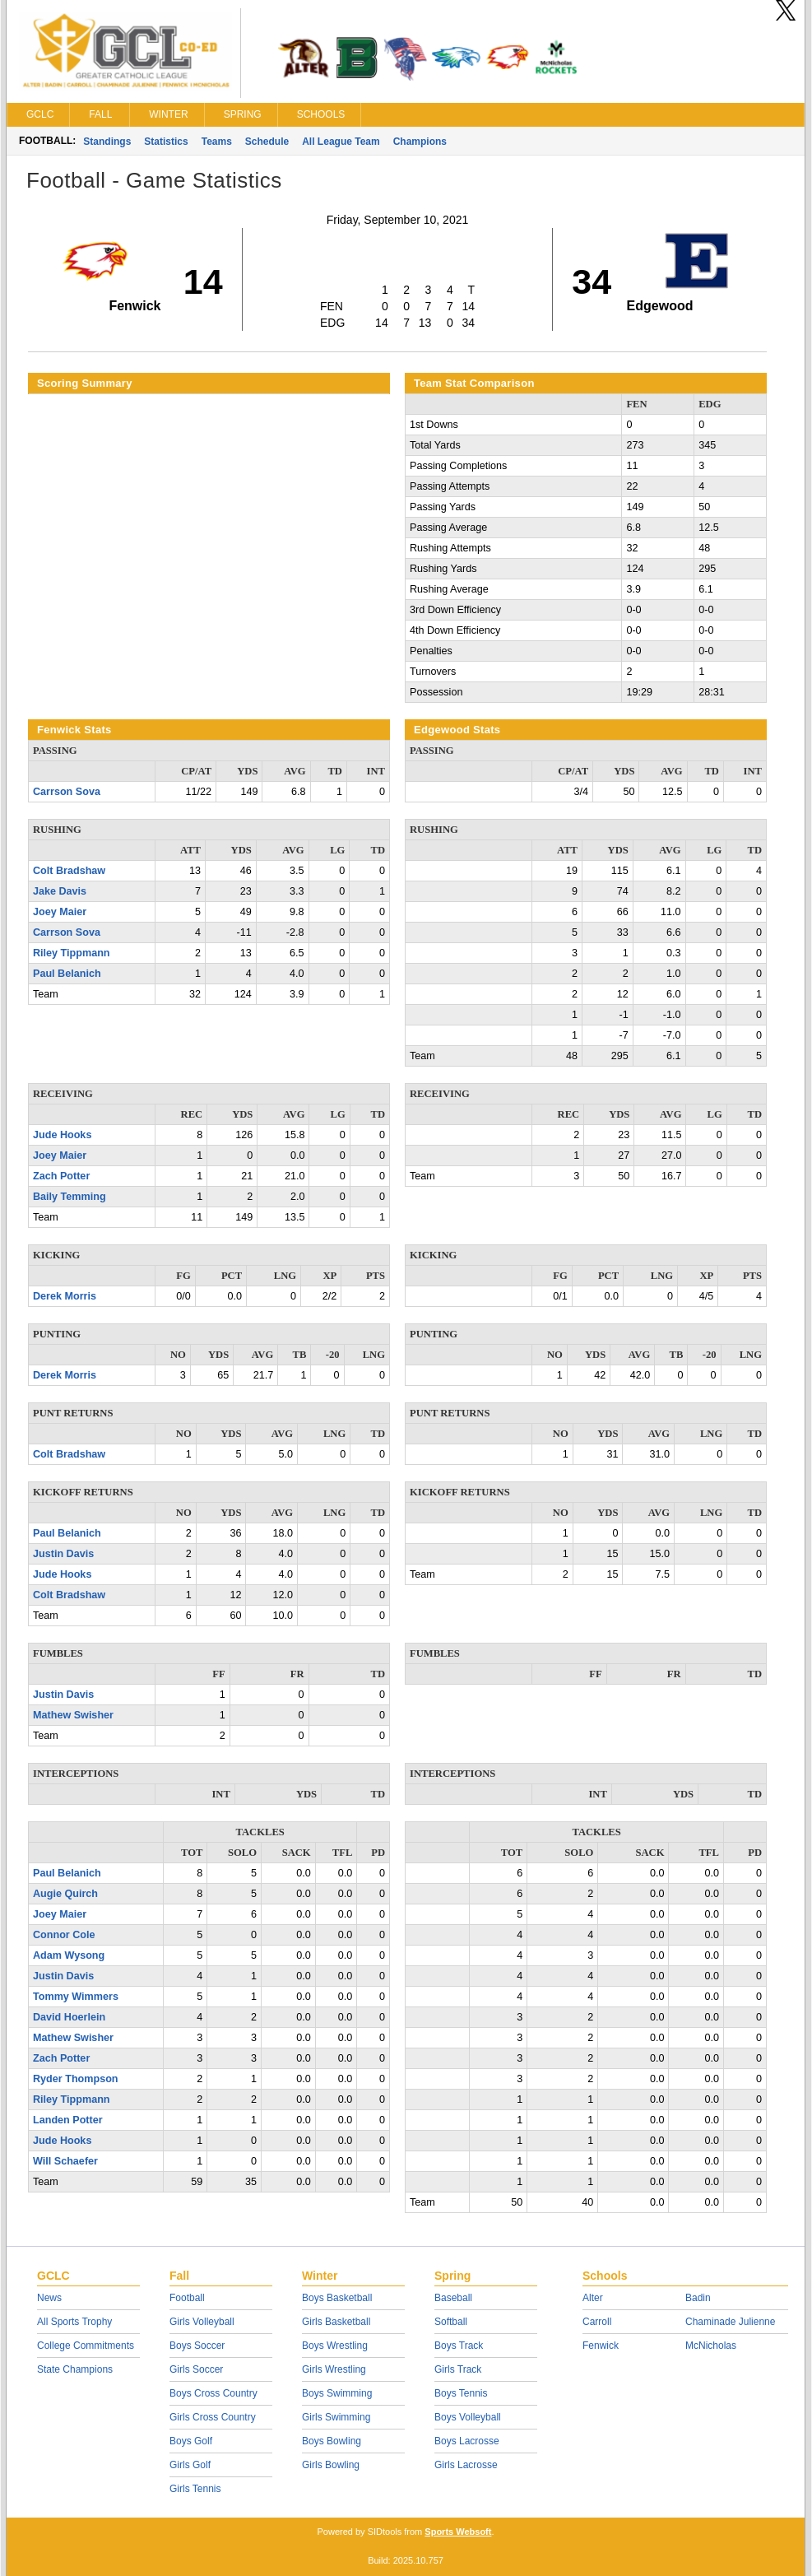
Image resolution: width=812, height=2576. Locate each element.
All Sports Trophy (74, 2321)
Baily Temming (69, 1196)
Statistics (166, 141)
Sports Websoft (458, 2531)
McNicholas (710, 2345)
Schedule (267, 141)
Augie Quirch (65, 1893)
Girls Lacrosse (466, 2465)
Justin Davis (63, 1554)
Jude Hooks (62, 1135)
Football (187, 2298)
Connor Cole (64, 1935)
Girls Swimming (336, 2417)
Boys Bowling (331, 2441)
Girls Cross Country (212, 2417)
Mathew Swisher (73, 1715)
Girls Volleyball (201, 2321)
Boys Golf (190, 2441)
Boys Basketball (337, 2298)
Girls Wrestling (334, 2369)
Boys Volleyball (467, 2417)
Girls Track (457, 2369)
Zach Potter (61, 1176)
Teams (217, 141)
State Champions (75, 2369)
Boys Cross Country (213, 2393)
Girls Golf (190, 2465)
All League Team (340, 141)
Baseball (453, 2298)
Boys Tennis (460, 2393)
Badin (698, 2298)
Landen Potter (68, 2120)
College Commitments (85, 2345)
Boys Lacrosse (466, 2441)
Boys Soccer (197, 2345)
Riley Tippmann (71, 953)
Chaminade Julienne (730, 2321)
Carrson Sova (66, 791)
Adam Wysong (68, 1955)
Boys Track (458, 2345)
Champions (420, 141)
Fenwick (600, 2345)
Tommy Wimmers (75, 1996)
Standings (107, 141)
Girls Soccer (196, 2369)
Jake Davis (59, 891)
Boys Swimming (337, 2393)
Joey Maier (59, 912)
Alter (592, 2298)
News (49, 2298)
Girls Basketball (336, 2321)
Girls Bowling (331, 2465)
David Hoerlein (69, 2017)
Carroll (596, 2321)
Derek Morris (64, 1296)
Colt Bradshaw (69, 870)
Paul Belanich (67, 973)
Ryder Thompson (75, 2079)
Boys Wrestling (335, 2345)
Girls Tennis (194, 2489)
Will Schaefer (65, 2161)
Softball (450, 2321)
